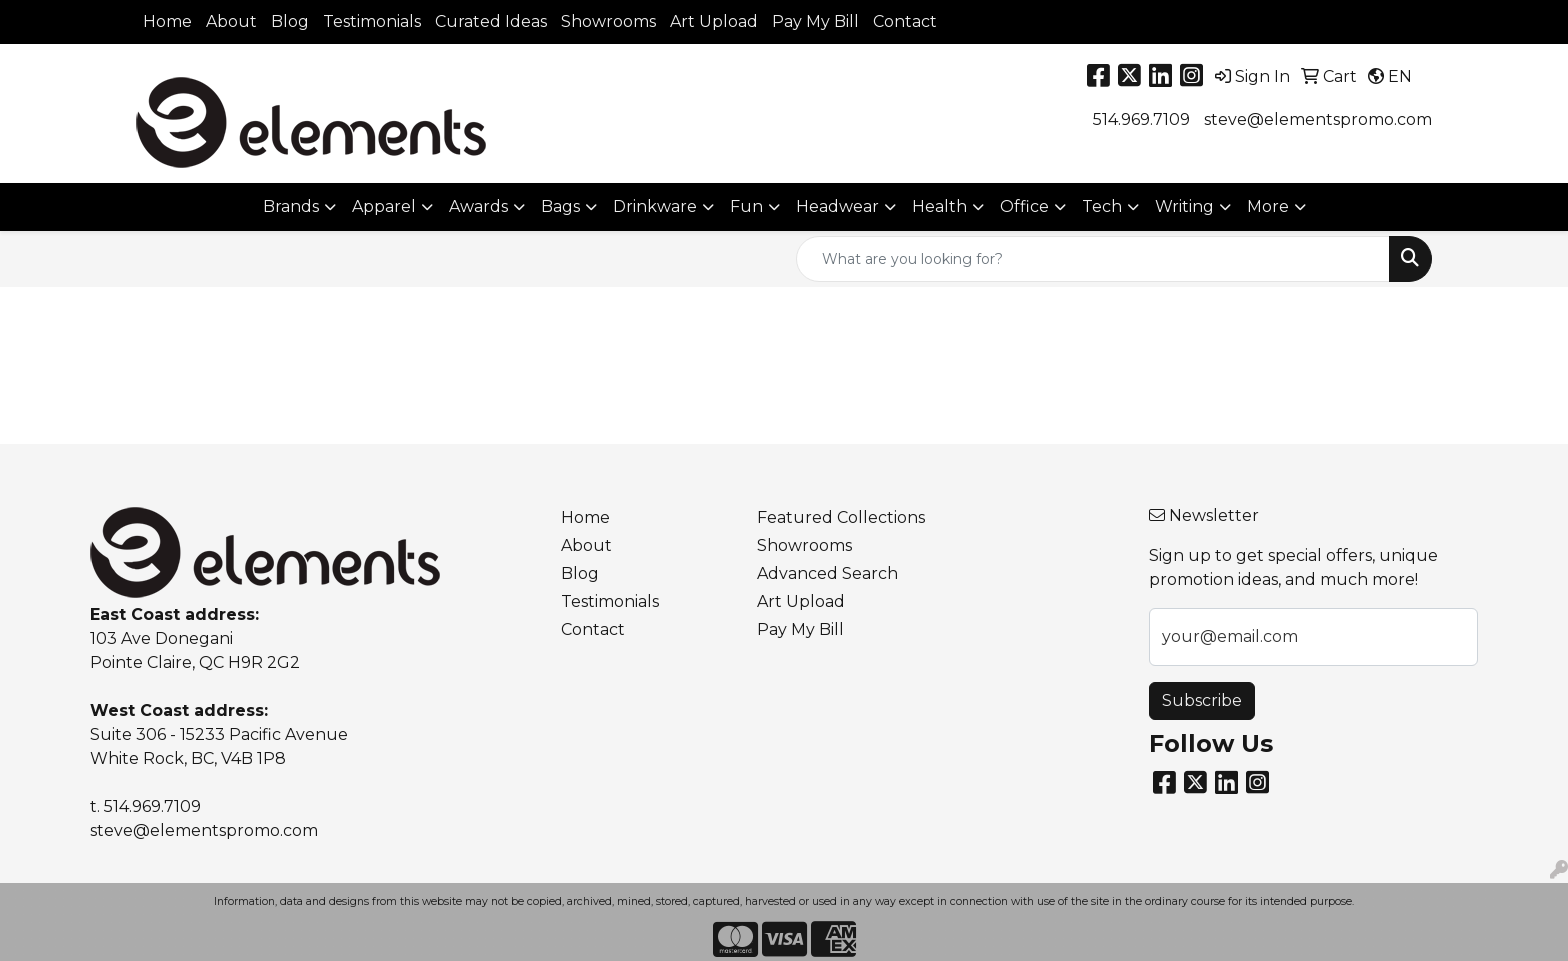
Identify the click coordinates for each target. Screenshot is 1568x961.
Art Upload (714, 21)
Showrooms (608, 21)
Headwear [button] (837, 206)
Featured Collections (841, 517)
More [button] (1268, 206)
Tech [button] (1102, 206)
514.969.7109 (1141, 119)
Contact (905, 21)
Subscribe (1202, 700)
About (231, 21)
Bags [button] (560, 206)
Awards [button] (478, 206)
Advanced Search (827, 573)
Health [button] (939, 206)
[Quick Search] (1093, 259)
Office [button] (1024, 206)
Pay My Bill (815, 21)
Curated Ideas (491, 21)
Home (167, 21)
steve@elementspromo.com (1318, 119)
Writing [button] (1184, 206)
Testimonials (372, 21)
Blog (290, 21)
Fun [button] (746, 206)
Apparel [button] (384, 206)
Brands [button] (291, 206)
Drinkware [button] (655, 206)
